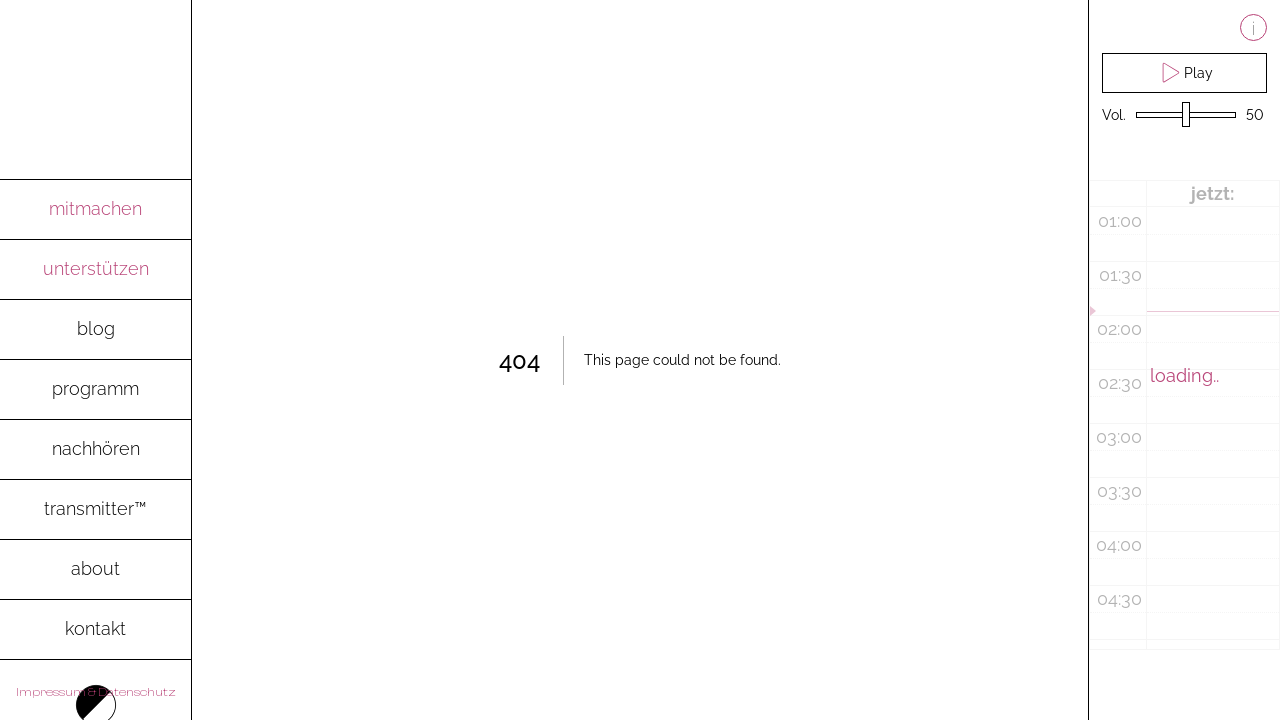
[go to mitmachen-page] (95, 210)
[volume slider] (1186, 115)
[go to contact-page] (95, 630)
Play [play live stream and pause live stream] (1184, 72)
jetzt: (1212, 193)
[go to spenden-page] (95, 270)
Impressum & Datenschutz (96, 692)
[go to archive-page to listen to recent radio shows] (95, 450)
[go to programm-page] (95, 390)
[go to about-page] (95, 570)
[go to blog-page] (95, 330)
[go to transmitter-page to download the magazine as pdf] (95, 510)
